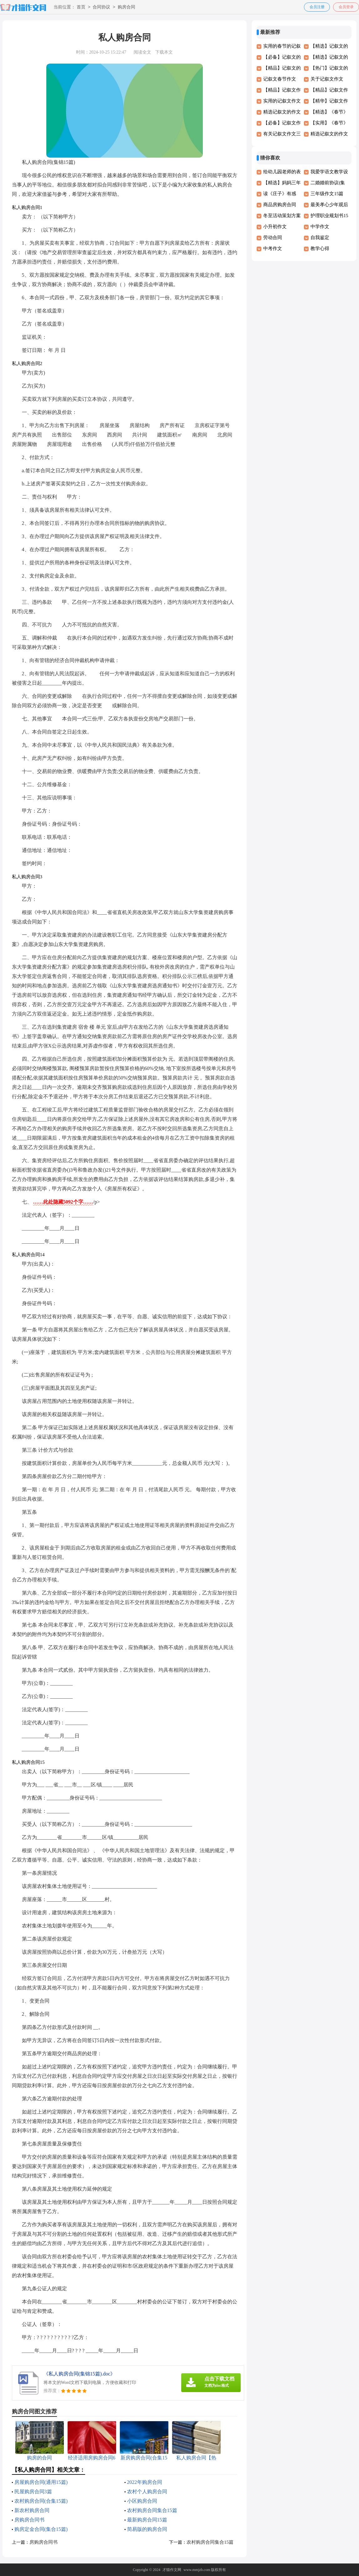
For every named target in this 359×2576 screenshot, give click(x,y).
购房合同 (126, 7)
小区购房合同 (142, 2501)
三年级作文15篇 (326, 193)
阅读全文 (142, 52)
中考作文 (272, 248)
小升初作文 (275, 226)
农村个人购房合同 (147, 2491)
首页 (81, 7)
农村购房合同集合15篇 (152, 2510)
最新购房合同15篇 (147, 2519)
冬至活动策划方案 (282, 215)
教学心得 (319, 248)
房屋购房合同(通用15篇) (41, 2482)
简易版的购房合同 (147, 2529)
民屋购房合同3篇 (33, 2491)
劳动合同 (272, 237)
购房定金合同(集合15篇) (41, 2529)
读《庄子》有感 (279, 193)
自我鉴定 (319, 237)
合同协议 (101, 7)
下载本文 (164, 52)
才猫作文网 (171, 2570)
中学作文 (319, 226)
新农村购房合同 (31, 2510)
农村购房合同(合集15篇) (41, 2501)
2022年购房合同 (144, 2482)
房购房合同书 (29, 2519)
